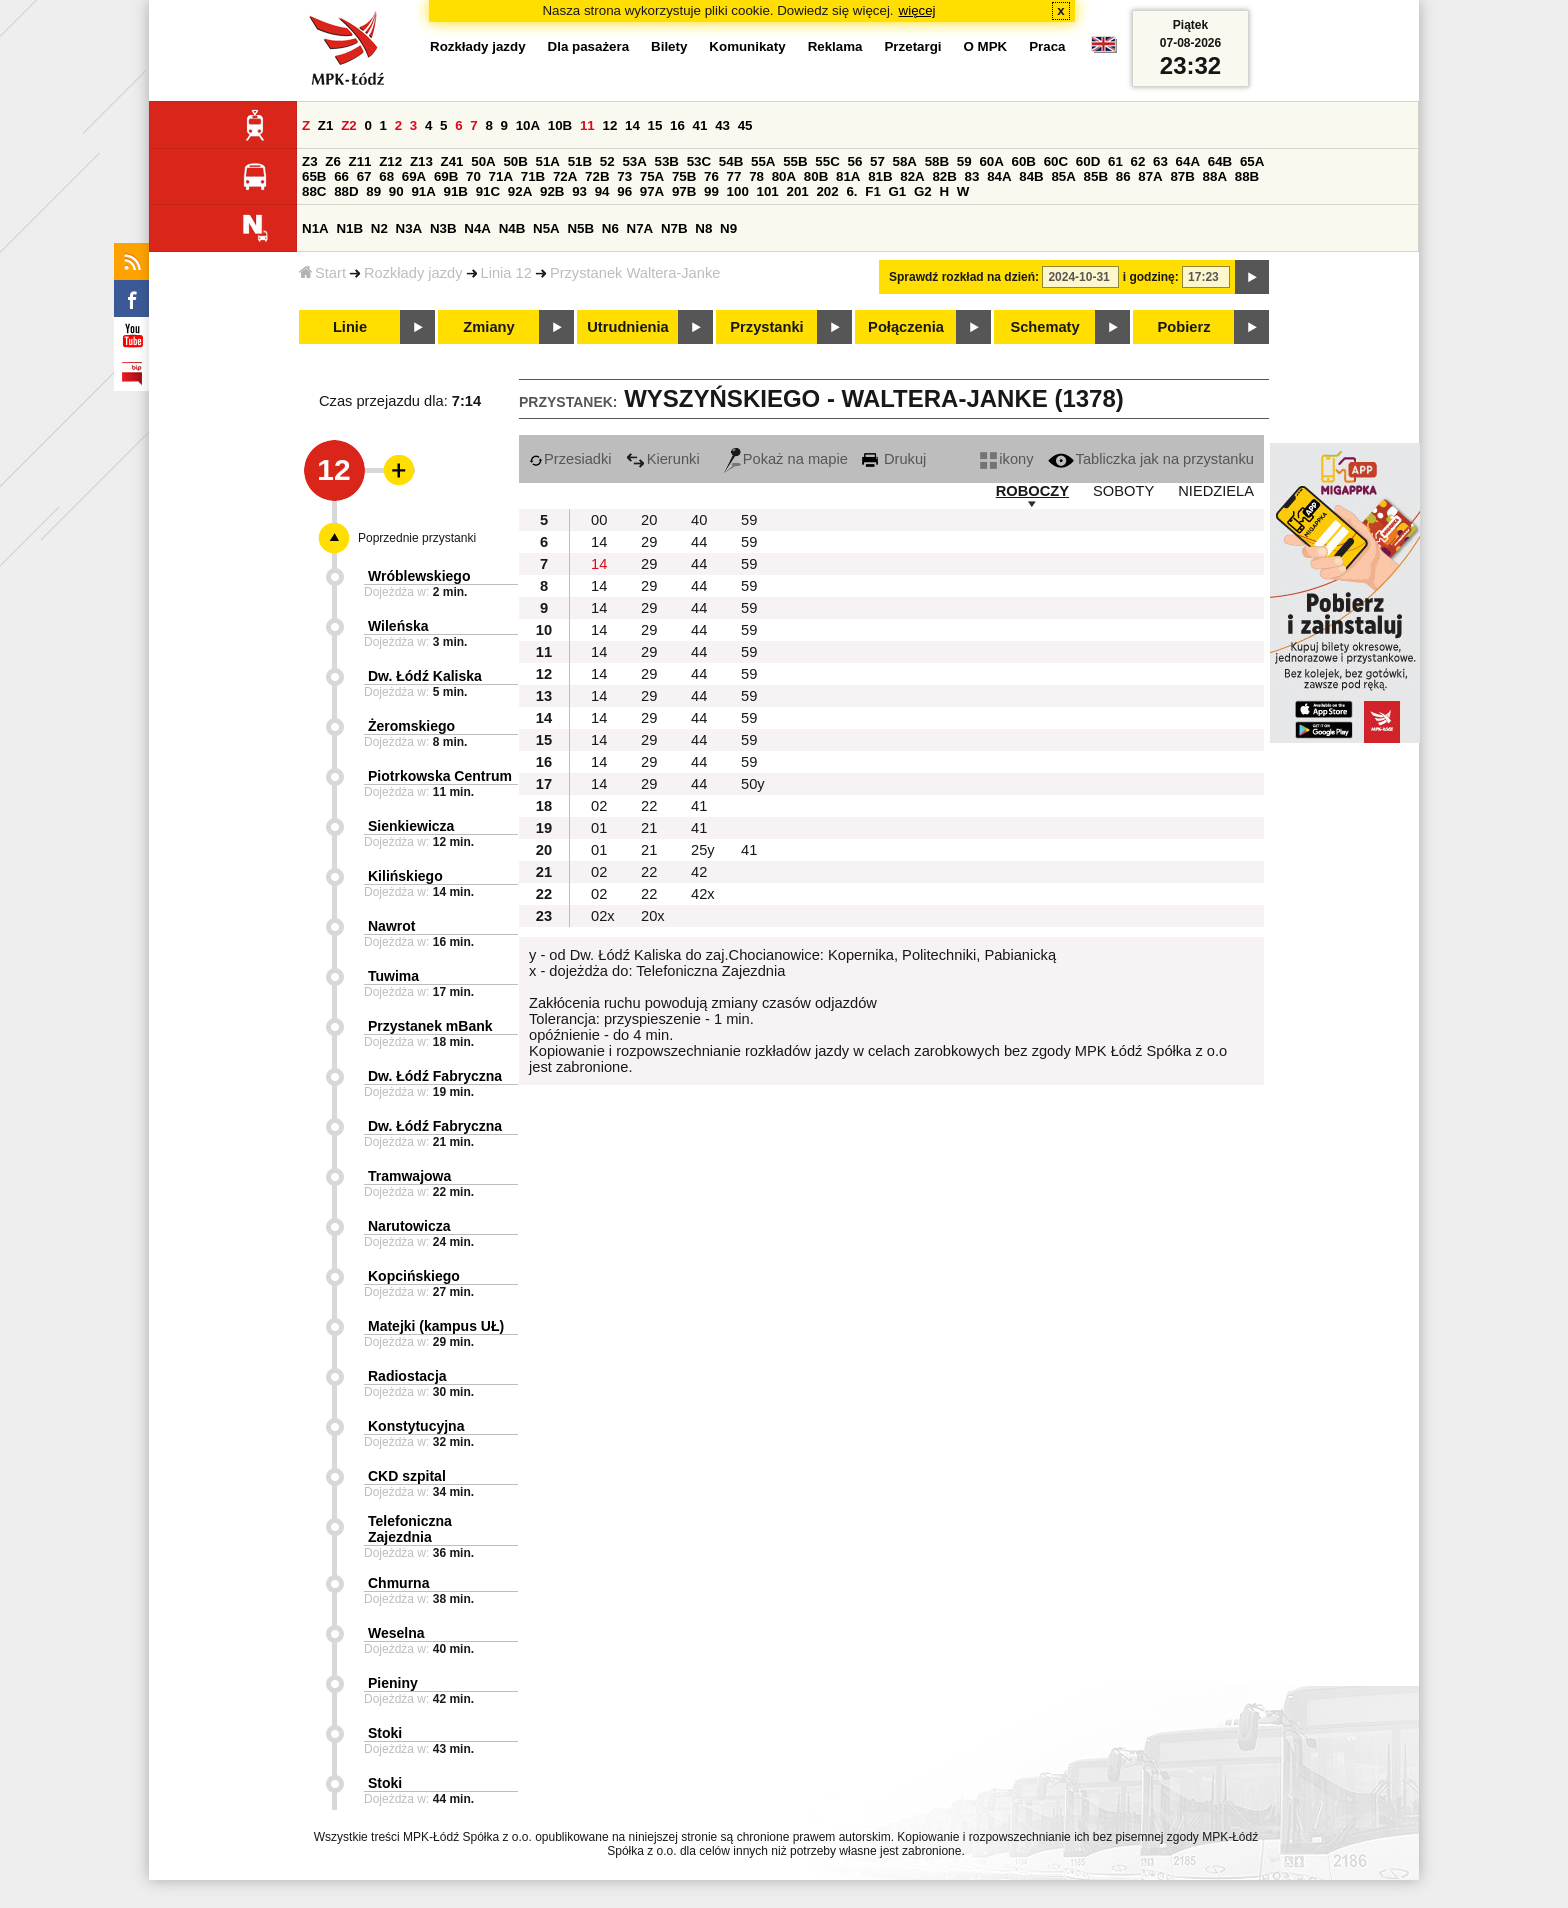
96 (624, 191)
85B (1096, 176)
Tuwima (393, 976)
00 (599, 520)
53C (699, 161)
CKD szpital (407, 1476)
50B (515, 161)
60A (991, 161)
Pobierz (1184, 327)
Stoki (385, 1733)
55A (763, 161)
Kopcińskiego (414, 1276)
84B (1031, 176)
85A (1063, 176)
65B (314, 176)
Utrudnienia (627, 327)
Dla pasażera (589, 46)
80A (784, 176)
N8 (703, 228)
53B (667, 161)
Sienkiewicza (411, 826)
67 (364, 176)
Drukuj (894, 459)
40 (699, 520)
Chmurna (398, 1583)
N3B (443, 228)
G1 (898, 191)
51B (580, 161)
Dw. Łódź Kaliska (425, 676)
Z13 (421, 161)
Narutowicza (409, 1226)
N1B (349, 228)
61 (1115, 161)
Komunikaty (747, 46)
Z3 (310, 161)
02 (599, 806)
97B (684, 191)
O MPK (986, 46)
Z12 (390, 161)
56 (854, 161)
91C (488, 191)
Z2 (349, 125)
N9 (728, 228)
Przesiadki (570, 459)
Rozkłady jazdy (413, 273)
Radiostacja (407, 1376)
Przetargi (912, 46)
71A (501, 176)
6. (851, 191)
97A (652, 191)
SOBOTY (1123, 491)
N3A (409, 228)
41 (700, 125)
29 (649, 542)
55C (827, 161)
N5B (580, 228)
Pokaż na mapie (786, 459)
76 (711, 176)
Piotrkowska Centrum (440, 776)
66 (341, 176)
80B (816, 176)
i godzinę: (1151, 277)
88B (1247, 176)
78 (756, 176)
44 (699, 542)
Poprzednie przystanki (417, 538)
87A (1150, 176)
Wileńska (398, 626)
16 (677, 125)
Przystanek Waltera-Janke (635, 273)
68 (386, 176)
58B (937, 161)
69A (414, 176)
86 (1123, 176)
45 (745, 125)
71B (533, 176)
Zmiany (488, 327)
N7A (640, 228)
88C (314, 191)
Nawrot (391, 926)
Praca (1047, 46)
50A (483, 161)
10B (560, 125)
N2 (379, 228)
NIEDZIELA (1216, 491)
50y (753, 784)
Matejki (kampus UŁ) (436, 1326)
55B (795, 161)
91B (456, 191)
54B (731, 161)
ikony (1006, 459)
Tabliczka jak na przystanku (1151, 459)
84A (999, 176)
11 (587, 125)
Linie (350, 327)
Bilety (669, 46)
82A (912, 176)
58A (905, 161)
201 (798, 191)
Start (322, 273)
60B (1024, 161)
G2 (923, 191)
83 (972, 176)
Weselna (396, 1633)
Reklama (835, 46)
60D (1088, 161)
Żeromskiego (411, 726)
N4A (477, 228)
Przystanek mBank (430, 1026)
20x (653, 916)
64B (1220, 161)
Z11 (360, 161)
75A (652, 176)
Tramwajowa (409, 1176)
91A (423, 191)
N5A (546, 228)
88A (1215, 176)
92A (520, 191)
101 (768, 191)
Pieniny (393, 1683)
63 (1160, 161)
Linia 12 (506, 273)
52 (607, 161)
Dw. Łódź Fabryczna (435, 1076)
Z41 (452, 161)
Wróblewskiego (419, 576)
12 (609, 125)
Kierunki (663, 459)
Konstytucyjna (416, 1426)
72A (565, 176)
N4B (512, 228)
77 (734, 176)
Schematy (1044, 327)
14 (632, 125)
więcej (917, 10)
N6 (610, 228)
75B (684, 176)
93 (579, 191)
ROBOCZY (1032, 491)
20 (649, 520)
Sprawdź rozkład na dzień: (964, 277)
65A (1252, 161)
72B (597, 176)
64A (1188, 161)
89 (373, 191)
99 (711, 191)
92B (552, 191)
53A (634, 161)
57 (877, 161)
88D (346, 191)
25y (703, 850)
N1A (315, 228)
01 (599, 828)
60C (1056, 161)
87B (1182, 176)
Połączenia (906, 327)
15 (655, 125)
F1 (873, 191)
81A (848, 176)
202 (827, 191)
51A (548, 161)
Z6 (333, 161)
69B (446, 176)
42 (699, 872)
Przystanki (766, 327)
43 (722, 125)
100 (738, 191)
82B (944, 176)
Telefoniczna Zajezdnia (410, 1529)
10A (528, 125)
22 (649, 806)
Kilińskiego (405, 876)
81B (880, 176)
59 (964, 161)
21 (649, 828)
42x (703, 894)
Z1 (326, 125)
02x (603, 916)
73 (624, 176)
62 (1138, 161)
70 (473, 176)
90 (396, 191)
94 (602, 191)
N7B (674, 228)
